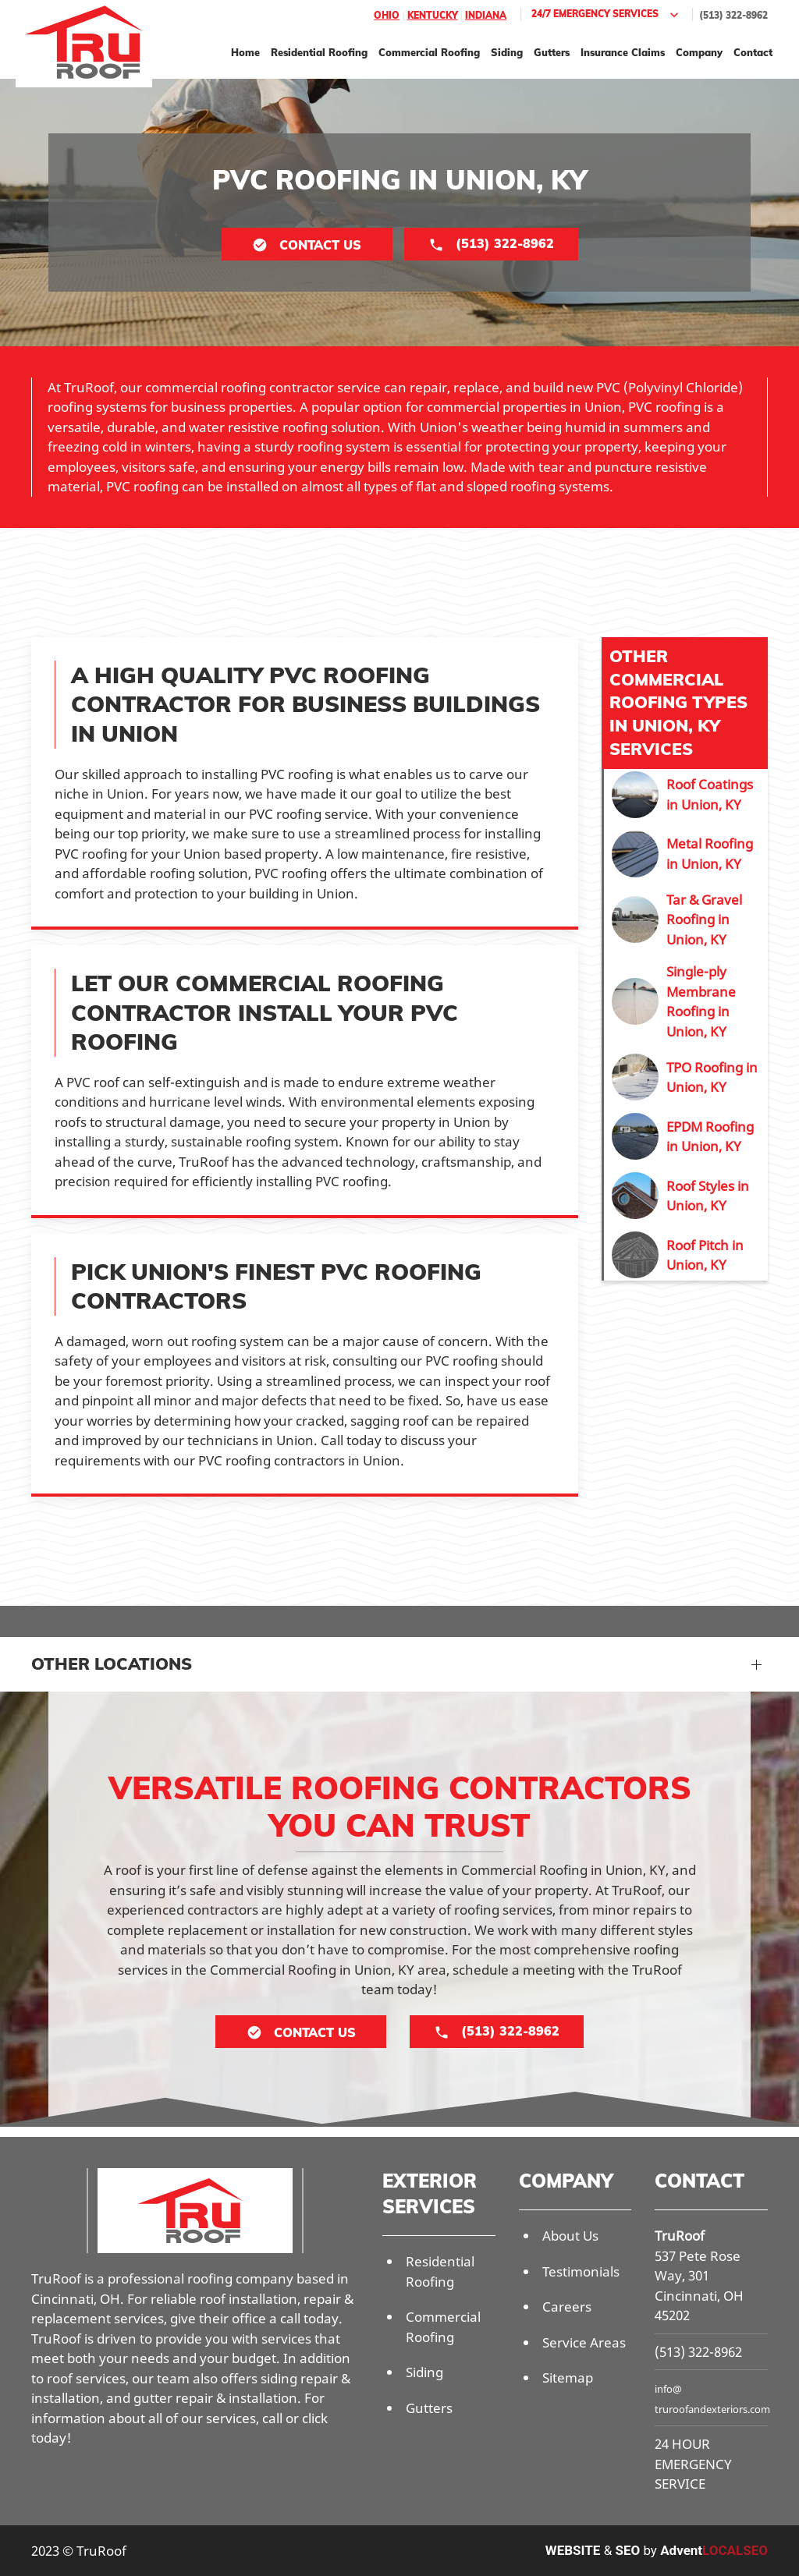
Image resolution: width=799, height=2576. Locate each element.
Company (699, 52)
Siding (507, 52)
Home (245, 52)
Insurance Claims (623, 52)
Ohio (387, 15)
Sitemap (567, 2377)
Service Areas (584, 2342)
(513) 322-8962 (733, 15)
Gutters (552, 52)
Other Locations (111, 1663)
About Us (570, 2236)
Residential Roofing (319, 52)
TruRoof (680, 2236)
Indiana (485, 15)
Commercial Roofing (429, 52)
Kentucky (432, 15)
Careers (566, 2307)
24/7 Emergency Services (606, 15)
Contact (752, 52)
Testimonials (581, 2271)
